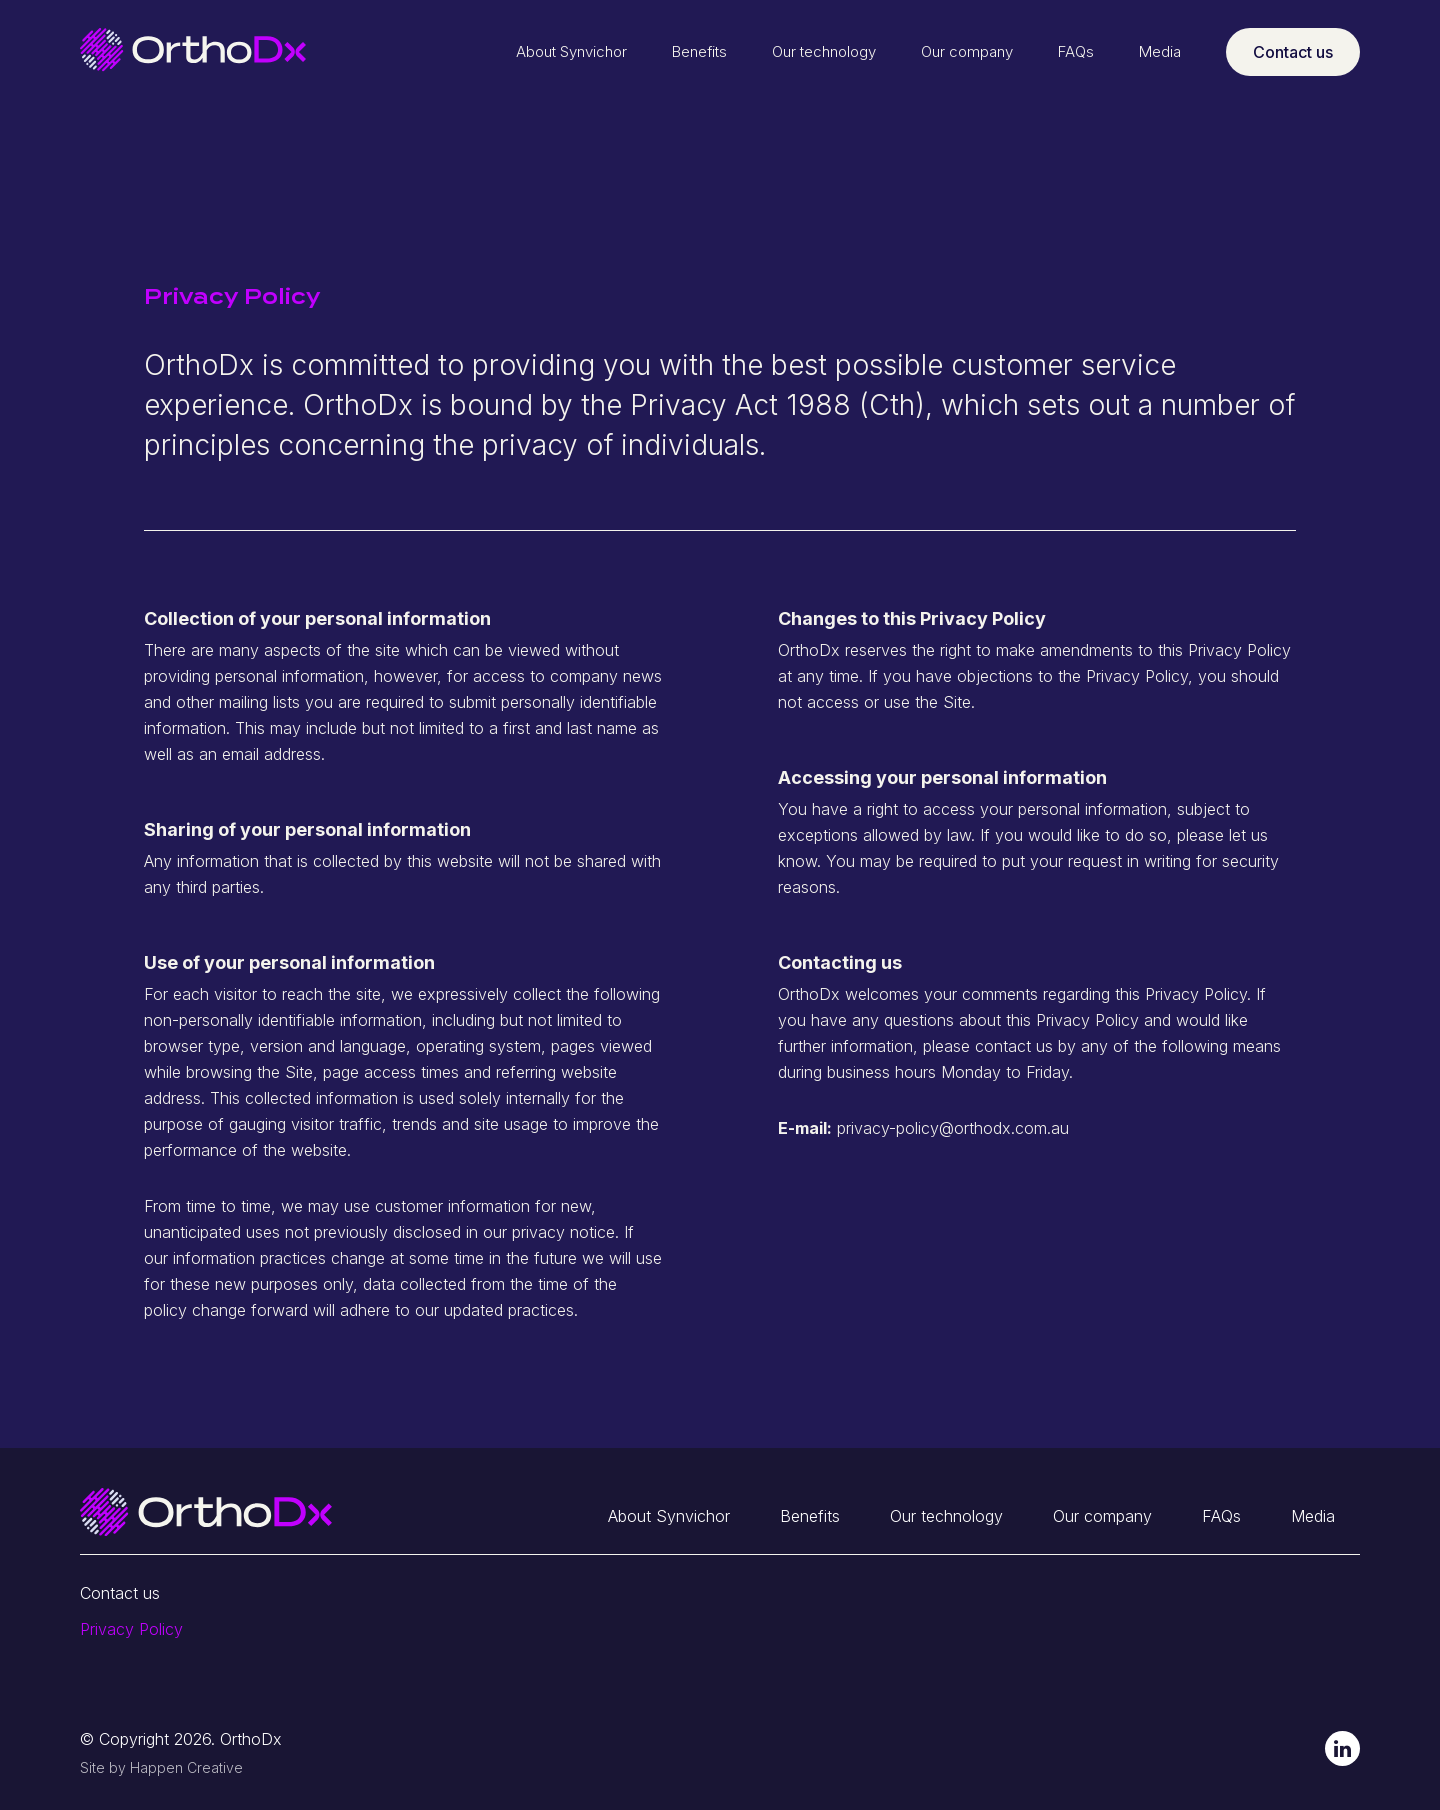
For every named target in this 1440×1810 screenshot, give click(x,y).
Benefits (699, 51)
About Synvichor (571, 51)
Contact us (1293, 52)
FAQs (1076, 51)
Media (1160, 51)
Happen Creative (186, 1767)
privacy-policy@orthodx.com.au (953, 1128)
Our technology (824, 51)
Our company (967, 51)
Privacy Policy (131, 1629)
